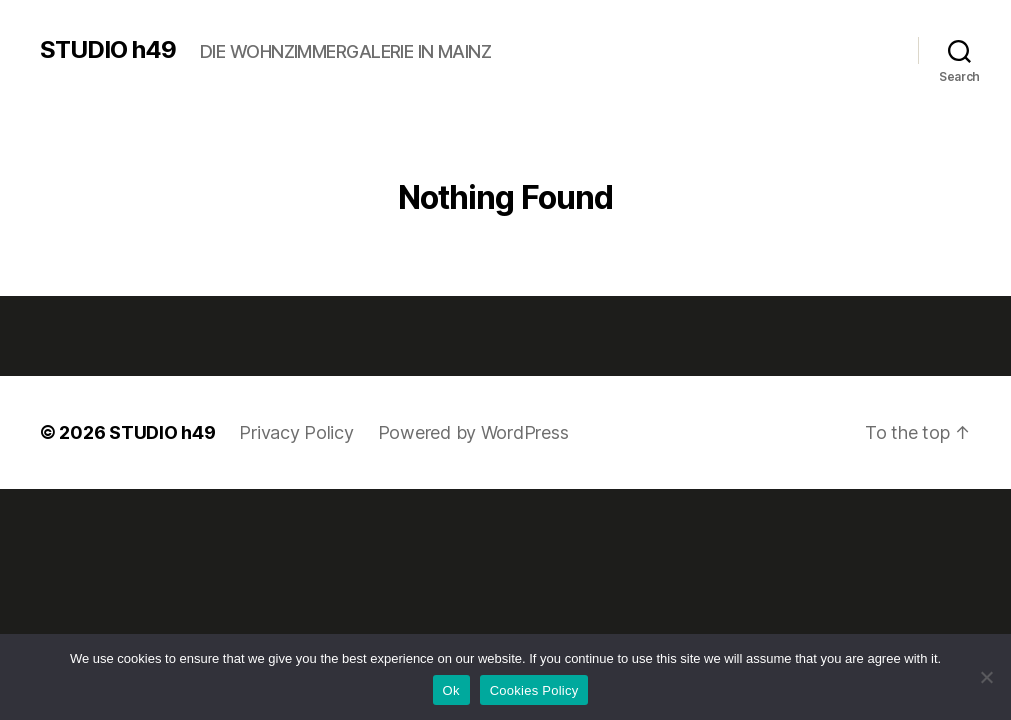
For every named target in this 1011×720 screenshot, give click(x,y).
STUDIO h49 (108, 50)
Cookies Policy (534, 690)
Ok (451, 690)
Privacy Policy (296, 432)
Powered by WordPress (473, 432)
